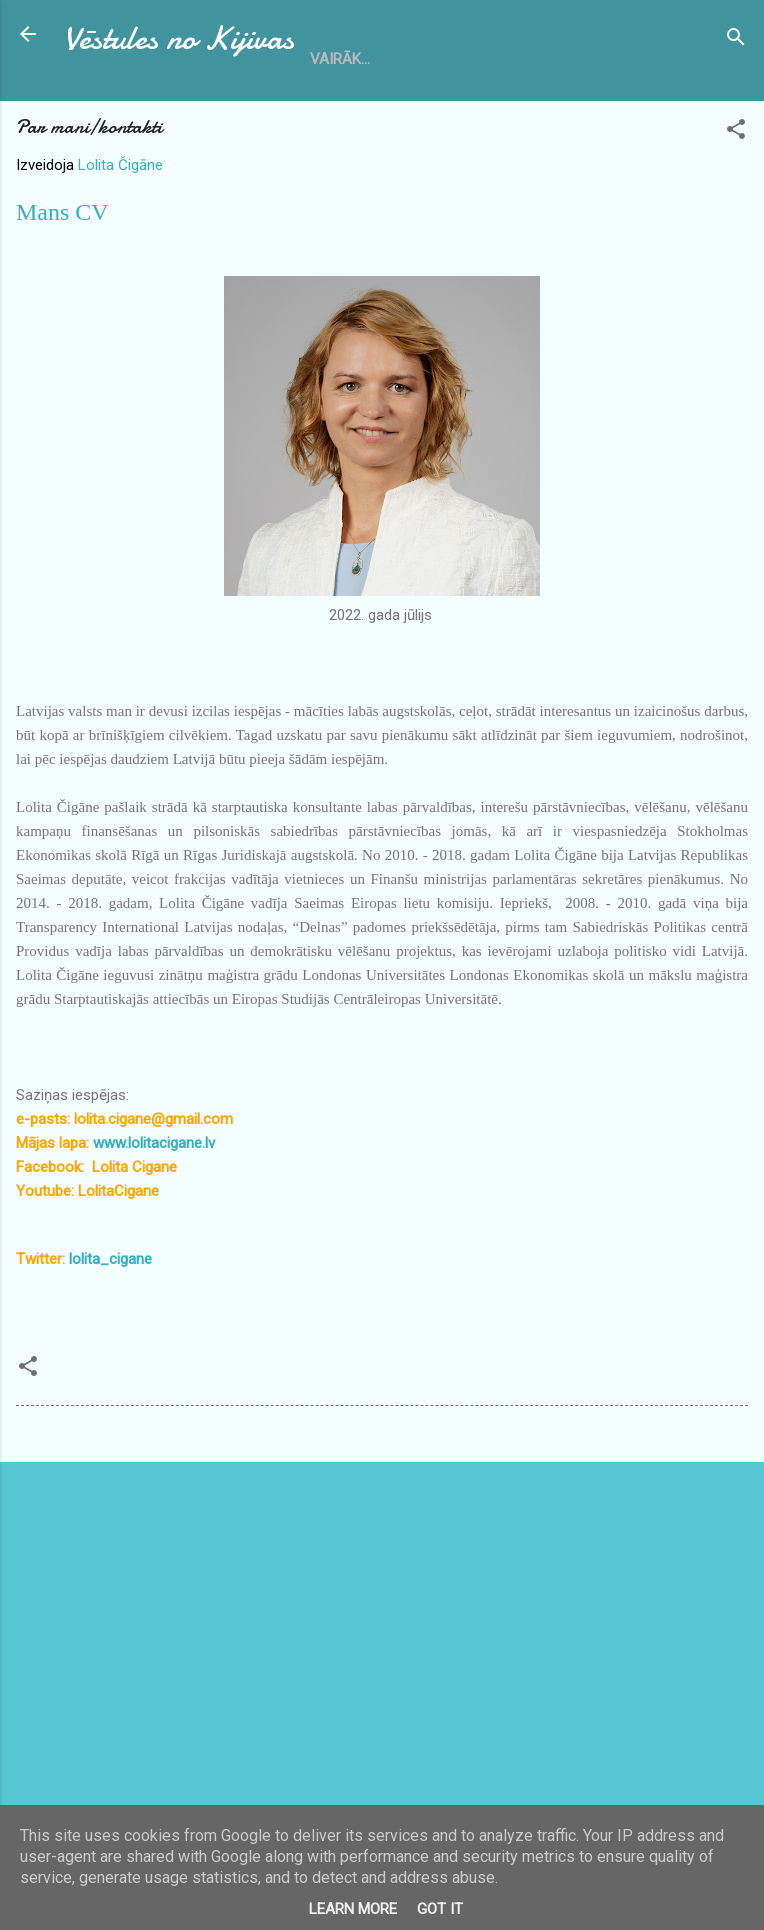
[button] (736, 132)
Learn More (353, 1909)
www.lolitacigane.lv (154, 1143)
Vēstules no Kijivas (179, 38)
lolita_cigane (110, 1259)
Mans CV (62, 212)
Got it (440, 1909)
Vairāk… (340, 59)
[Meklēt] (736, 40)
